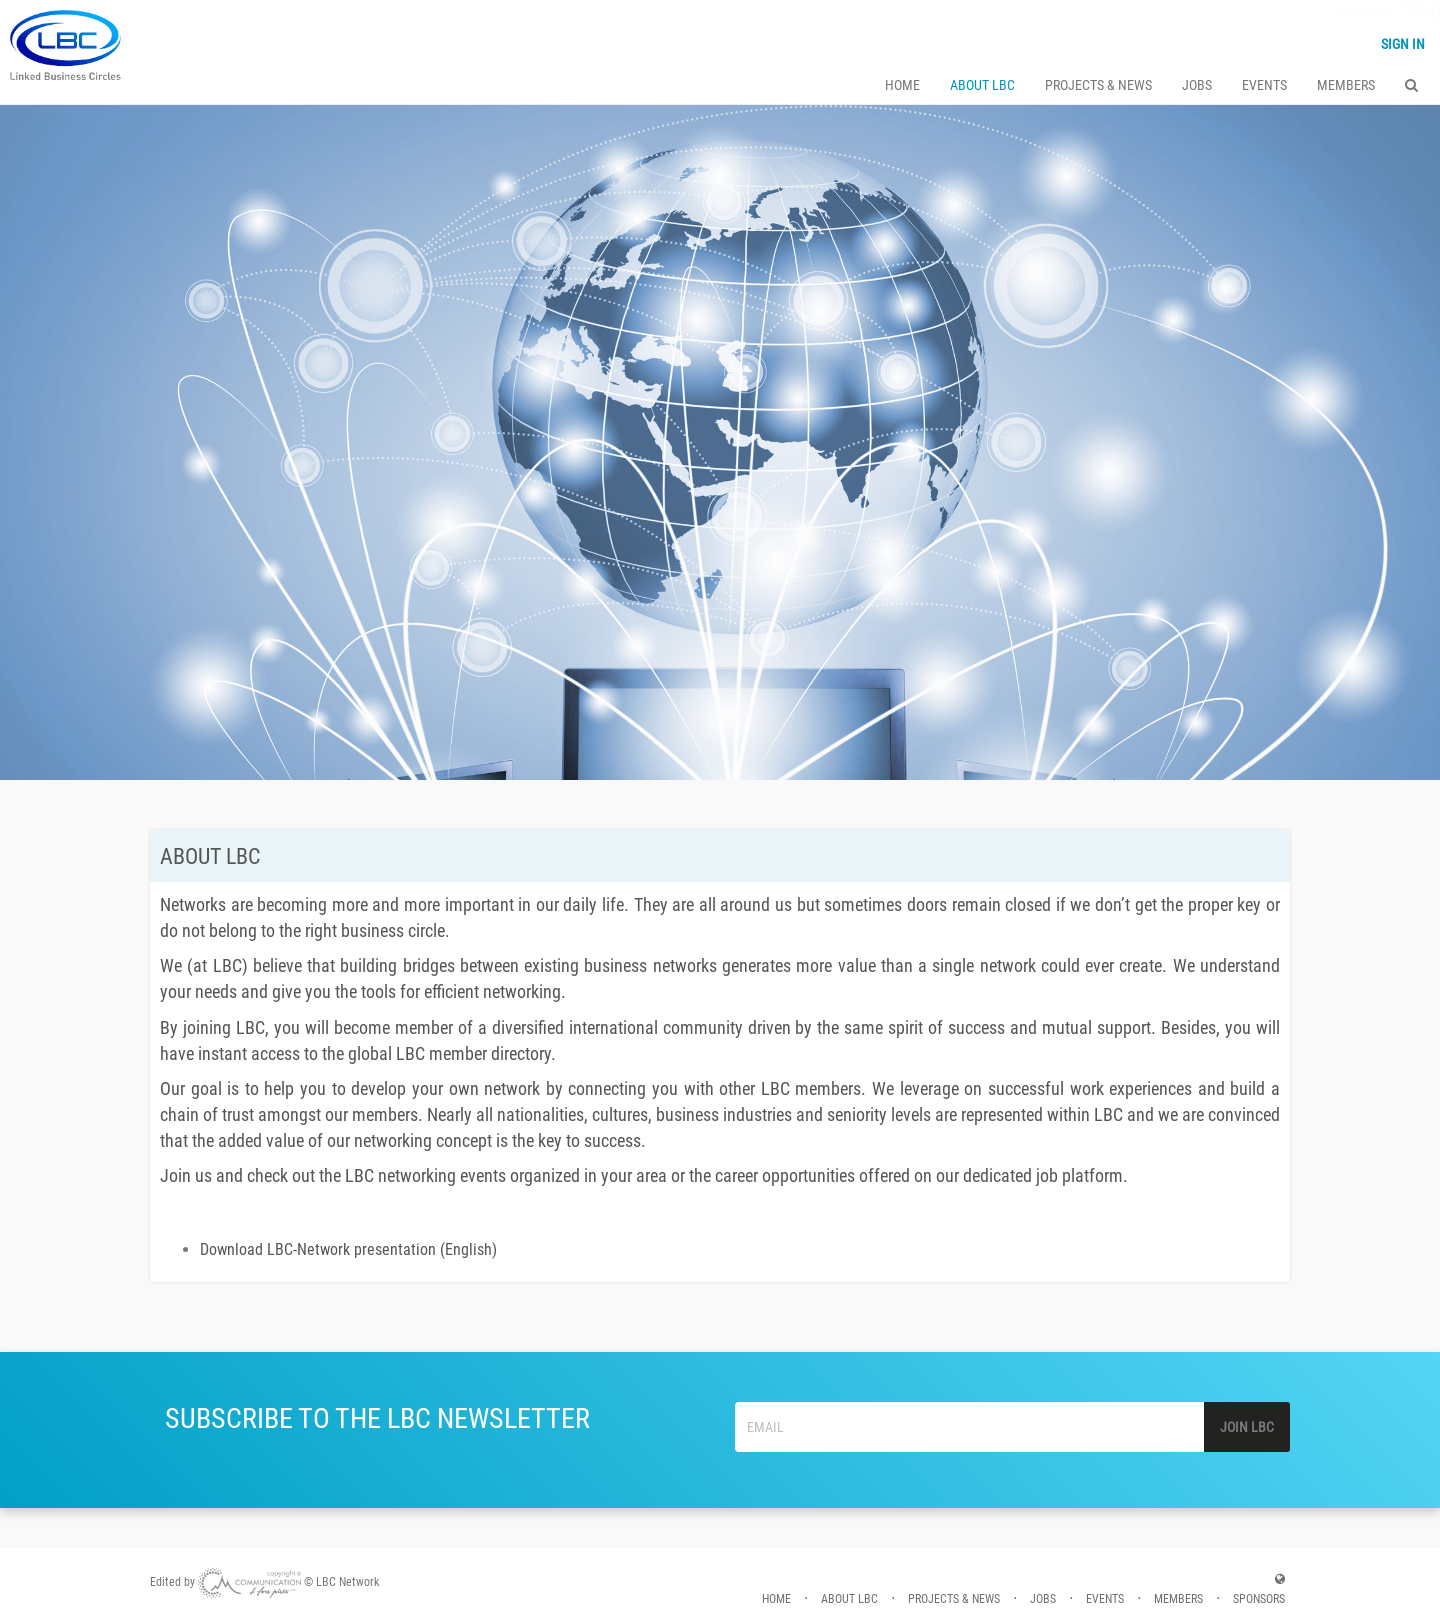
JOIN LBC (1247, 1427)
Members (1346, 86)
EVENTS (1264, 86)
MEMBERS (1178, 1599)
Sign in (1403, 45)
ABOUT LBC (982, 86)
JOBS (1197, 86)
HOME (902, 86)
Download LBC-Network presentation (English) (348, 1249)
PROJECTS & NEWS (1098, 86)
